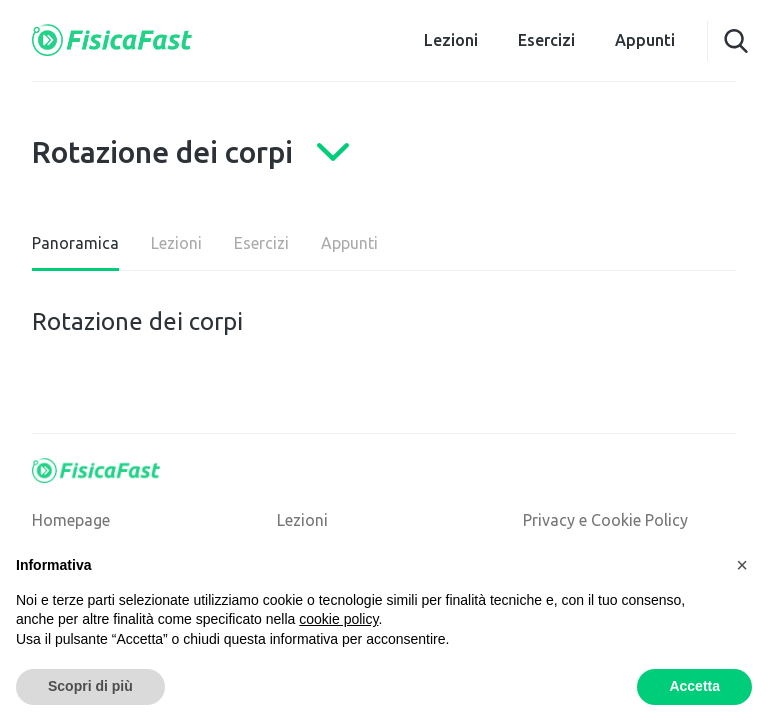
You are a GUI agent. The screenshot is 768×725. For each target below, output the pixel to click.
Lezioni (451, 40)
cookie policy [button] (338, 619)
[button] (742, 565)
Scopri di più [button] (90, 686)
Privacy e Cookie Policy (605, 520)
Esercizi (546, 40)
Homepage (71, 520)
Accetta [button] (694, 686)
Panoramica (75, 243)
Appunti (645, 40)
